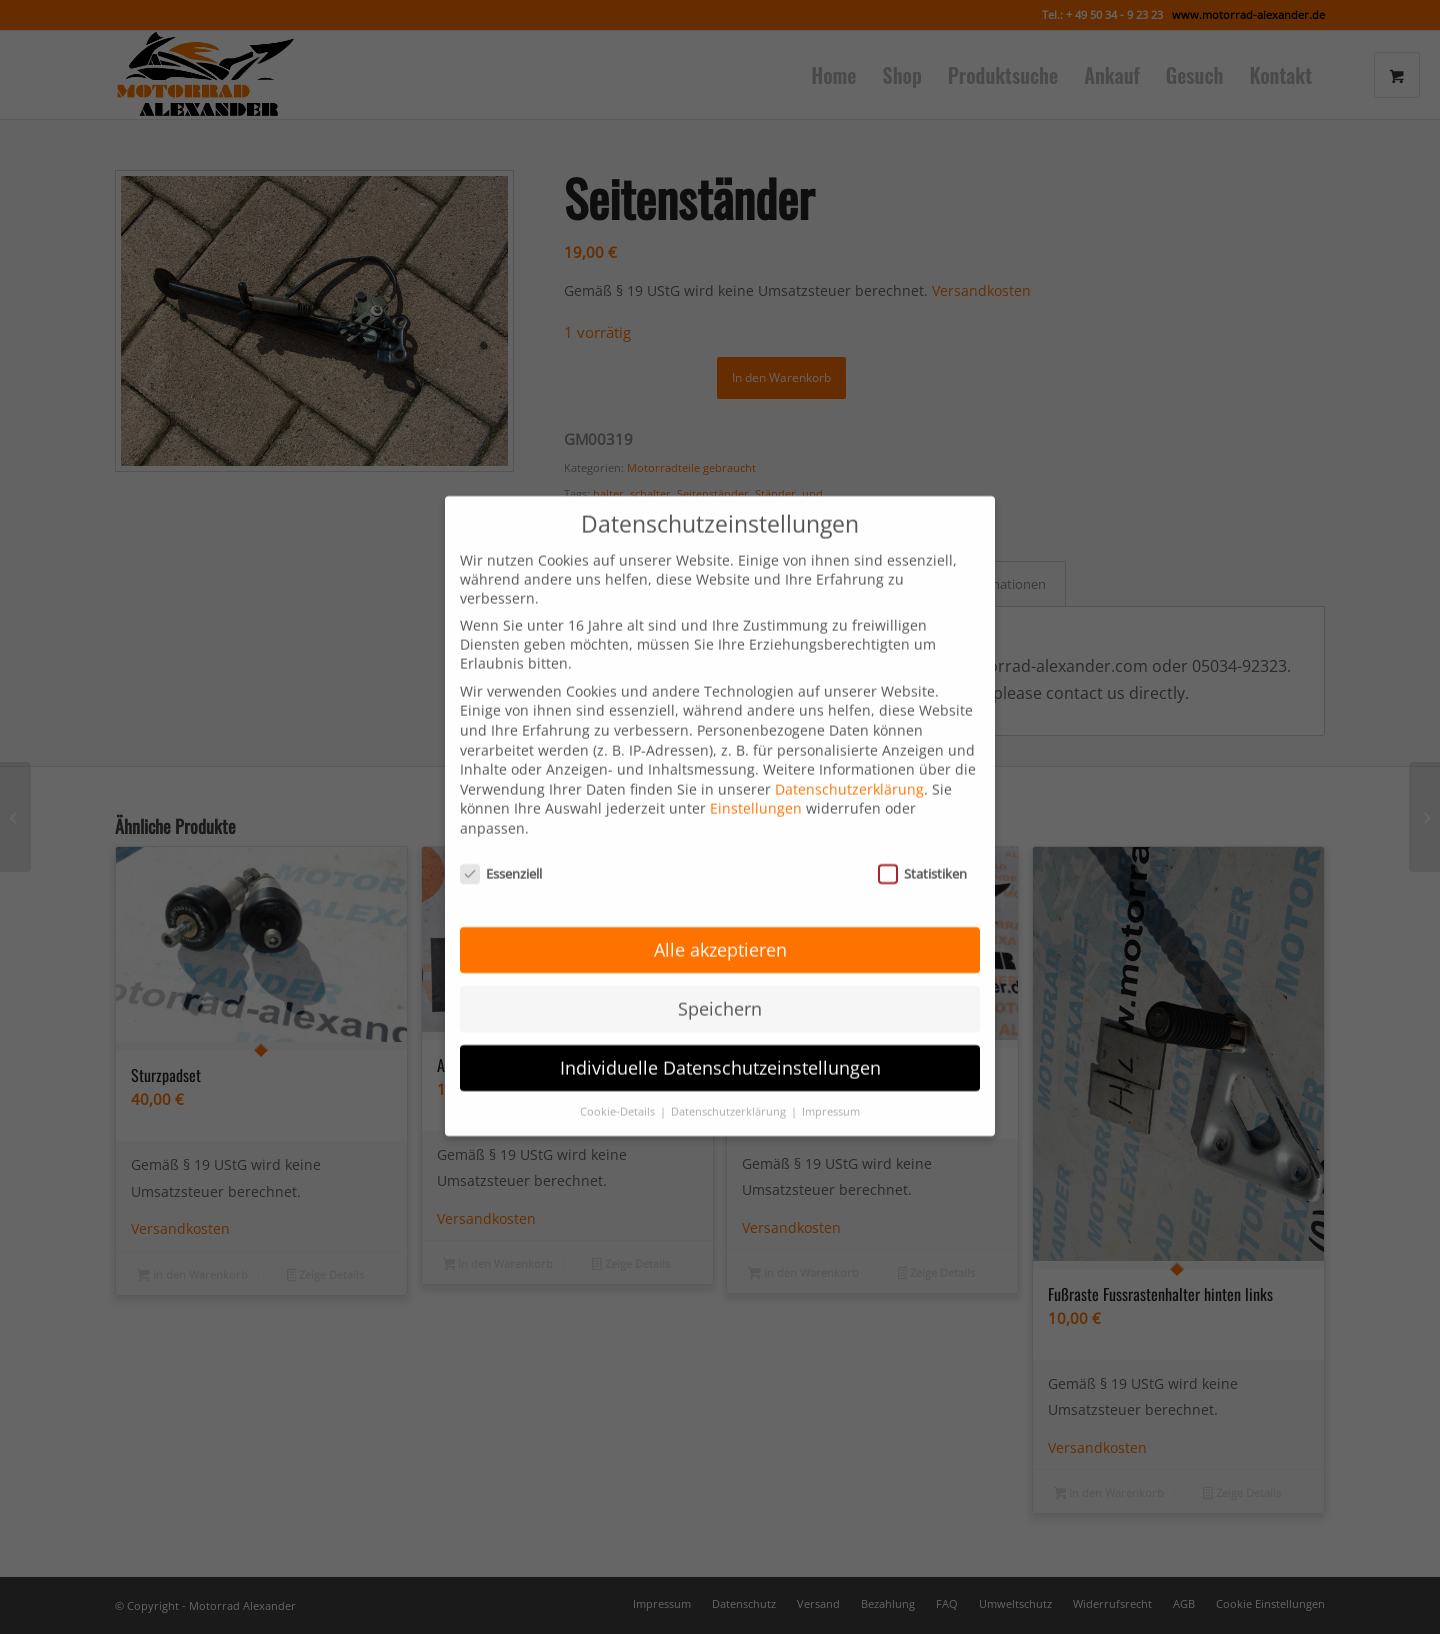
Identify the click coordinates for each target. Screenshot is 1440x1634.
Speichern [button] (720, 936)
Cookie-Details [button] (619, 1039)
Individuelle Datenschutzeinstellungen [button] (720, 995)
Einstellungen (756, 735)
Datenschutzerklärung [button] (730, 1039)
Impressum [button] (831, 1039)
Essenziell (501, 800)
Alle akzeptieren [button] (720, 877)
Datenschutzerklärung (849, 715)
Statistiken (922, 800)
